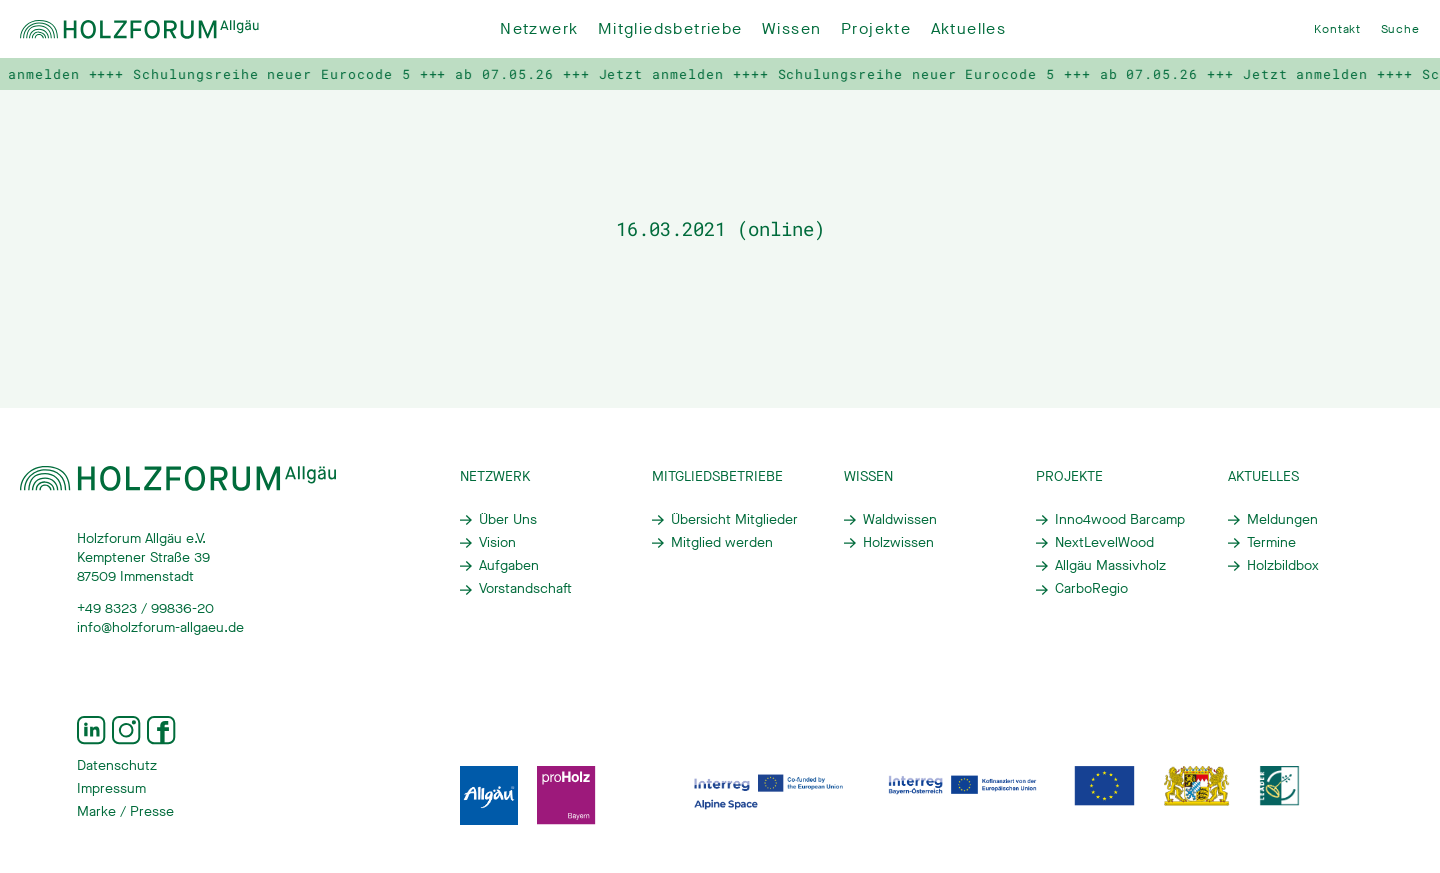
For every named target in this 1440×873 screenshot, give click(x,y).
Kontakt (1337, 29)
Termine (1271, 543)
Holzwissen (898, 543)
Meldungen (1282, 520)
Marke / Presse (125, 812)
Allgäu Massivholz (1110, 566)
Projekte (876, 29)
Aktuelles (969, 29)
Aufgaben (509, 566)
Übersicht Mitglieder (734, 520)
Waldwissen (900, 520)
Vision (497, 543)
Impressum (111, 789)
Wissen (791, 29)
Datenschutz (117, 766)
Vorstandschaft (525, 589)
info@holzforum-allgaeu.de (160, 628)
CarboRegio (1091, 589)
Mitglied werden (722, 543)
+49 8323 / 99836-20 (145, 609)
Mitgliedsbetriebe (670, 29)
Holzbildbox (1283, 566)
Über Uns (508, 520)
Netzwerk (539, 29)
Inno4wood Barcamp (1120, 520)
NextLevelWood (1104, 543)
